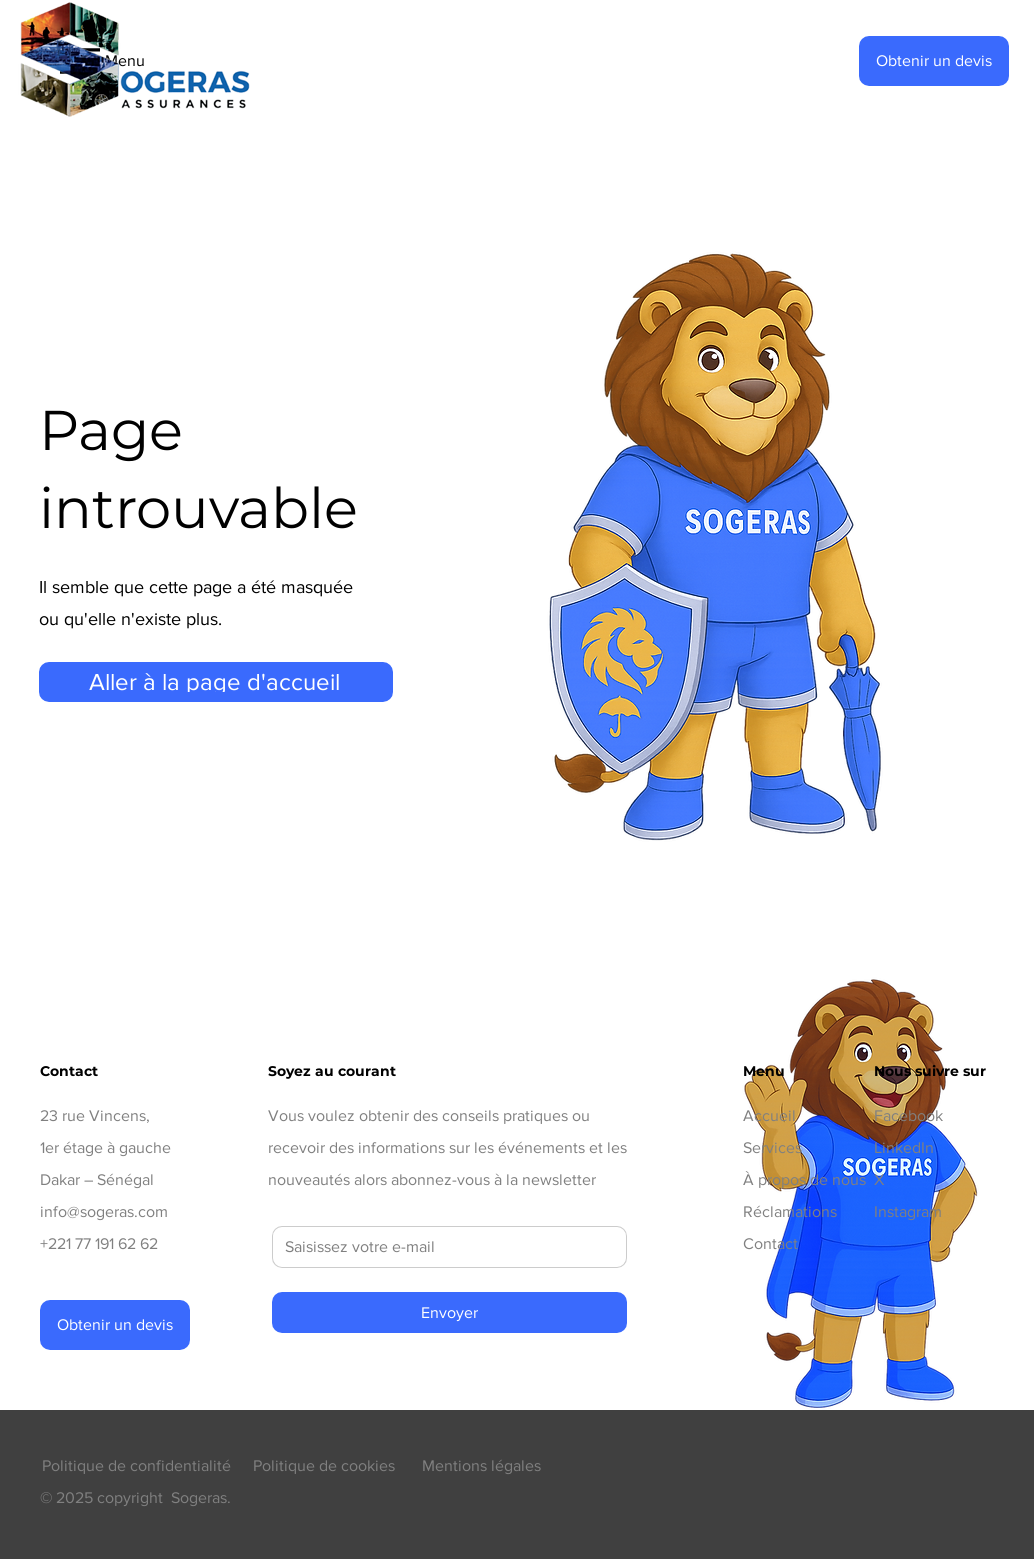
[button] (934, 61)
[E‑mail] (443, 1247)
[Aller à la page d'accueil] (216, 682)
